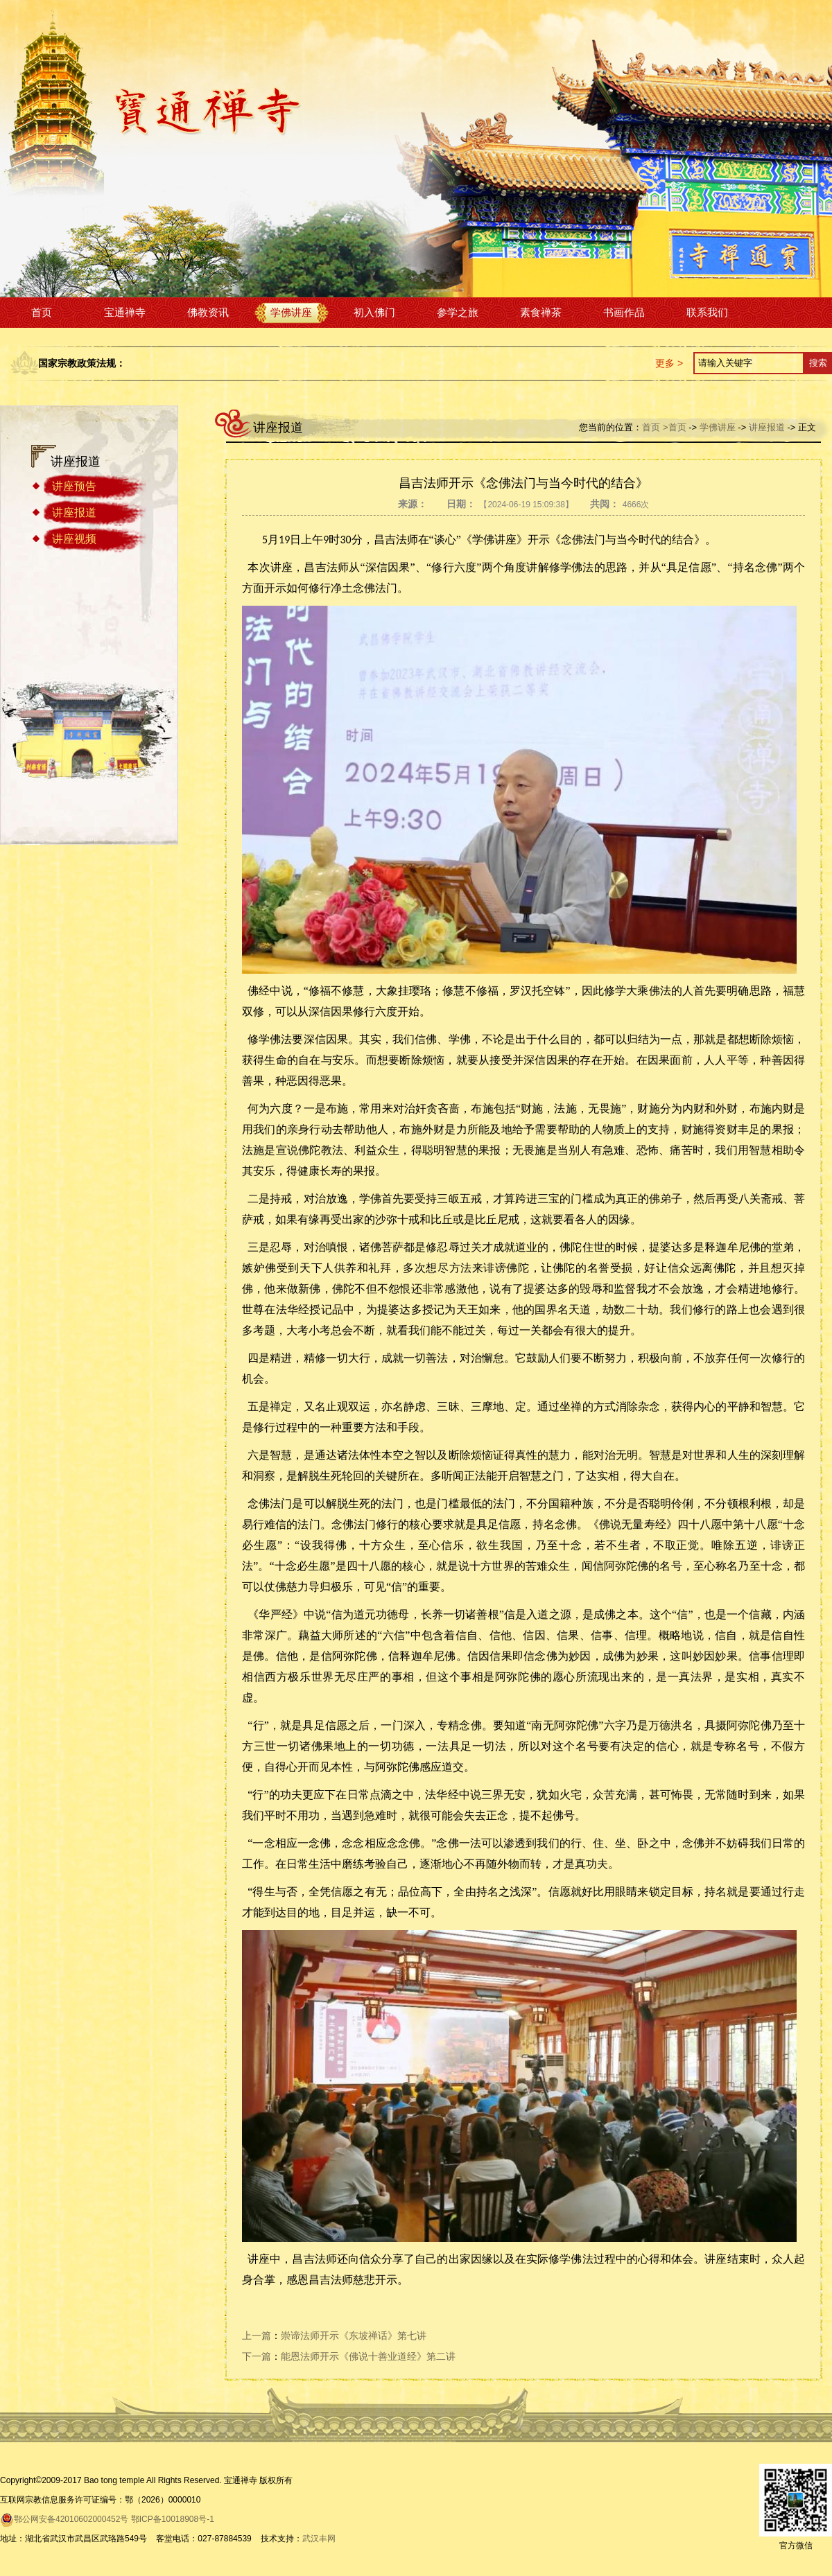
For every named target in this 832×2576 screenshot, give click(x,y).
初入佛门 (374, 312)
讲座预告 (74, 486)
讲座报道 (74, 512)
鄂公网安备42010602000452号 (64, 2519)
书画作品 (624, 312)
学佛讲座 (291, 312)
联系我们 (707, 312)
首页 (41, 312)
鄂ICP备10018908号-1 (172, 2519)
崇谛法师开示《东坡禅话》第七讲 (353, 2335)
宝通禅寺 (125, 312)
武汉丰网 (319, 2538)
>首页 (674, 427)
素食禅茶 (541, 312)
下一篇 (256, 2356)
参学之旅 (457, 312)
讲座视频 (74, 539)
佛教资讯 (208, 312)
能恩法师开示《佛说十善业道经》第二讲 (368, 2356)
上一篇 (256, 2335)
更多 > (669, 363)
